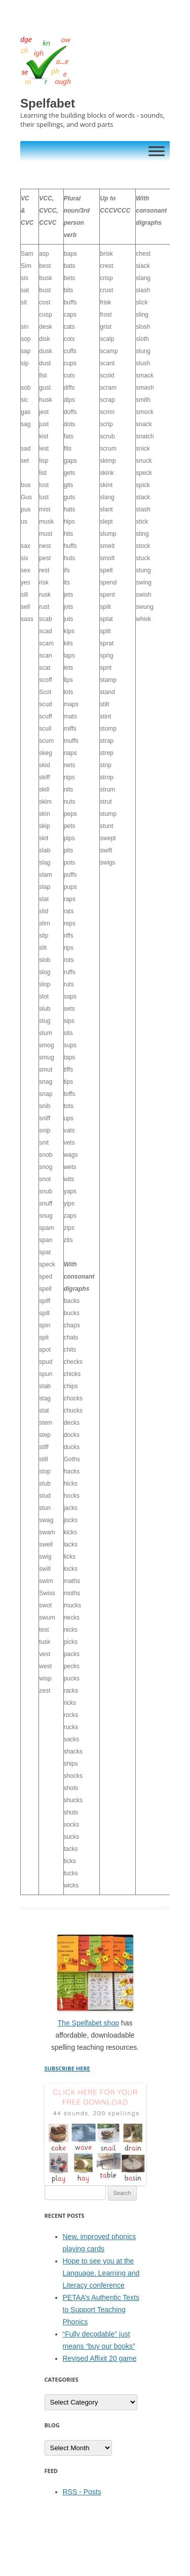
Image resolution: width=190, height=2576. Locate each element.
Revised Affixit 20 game (100, 2358)
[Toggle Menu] (156, 151)
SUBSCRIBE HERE (67, 2068)
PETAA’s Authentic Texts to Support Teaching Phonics (101, 2309)
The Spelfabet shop (88, 2023)
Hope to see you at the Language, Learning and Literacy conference (101, 2273)
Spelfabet (47, 103)
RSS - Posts (82, 2492)
